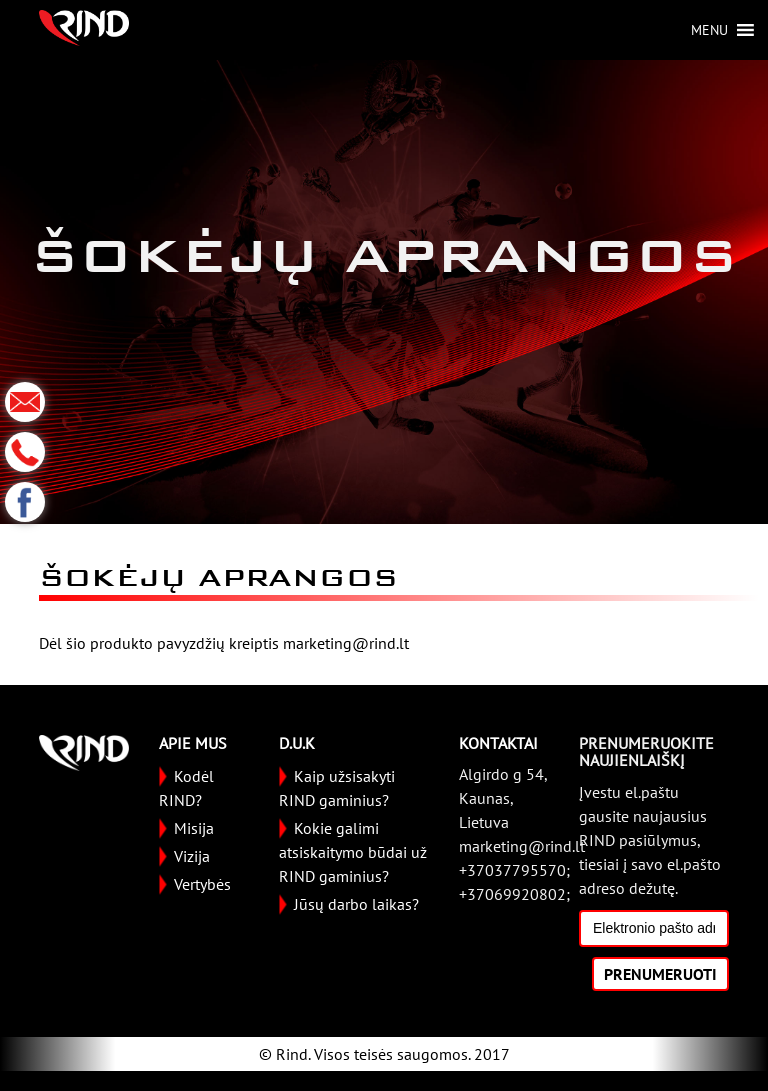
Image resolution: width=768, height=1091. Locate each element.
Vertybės (202, 884)
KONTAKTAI (498, 743)
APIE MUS (193, 743)
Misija (194, 828)
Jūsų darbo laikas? (356, 904)
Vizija (192, 856)
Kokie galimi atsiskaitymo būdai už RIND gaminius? (353, 852)
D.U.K (297, 743)
